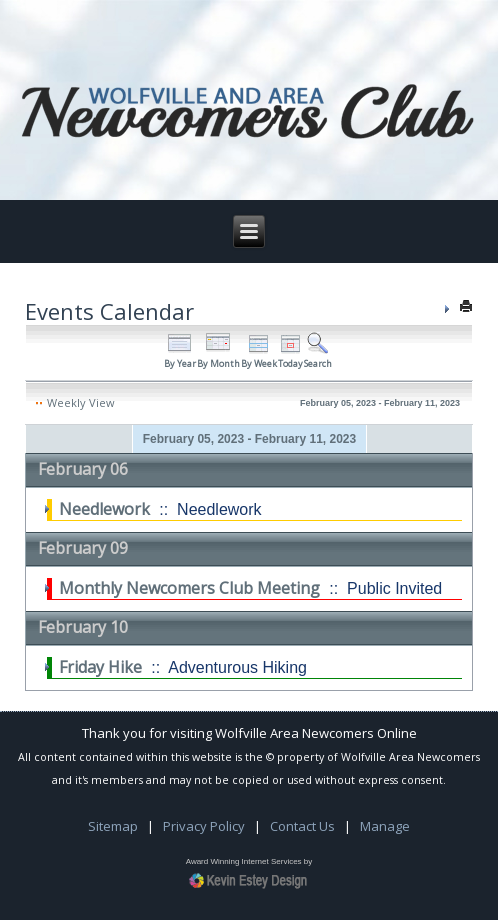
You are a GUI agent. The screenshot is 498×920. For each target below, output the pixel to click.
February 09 (83, 548)
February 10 (83, 627)
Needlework (104, 509)
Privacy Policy (204, 826)
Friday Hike (100, 667)
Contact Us (302, 826)
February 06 (83, 469)
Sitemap (113, 826)
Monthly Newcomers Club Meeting (189, 588)
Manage (385, 826)
